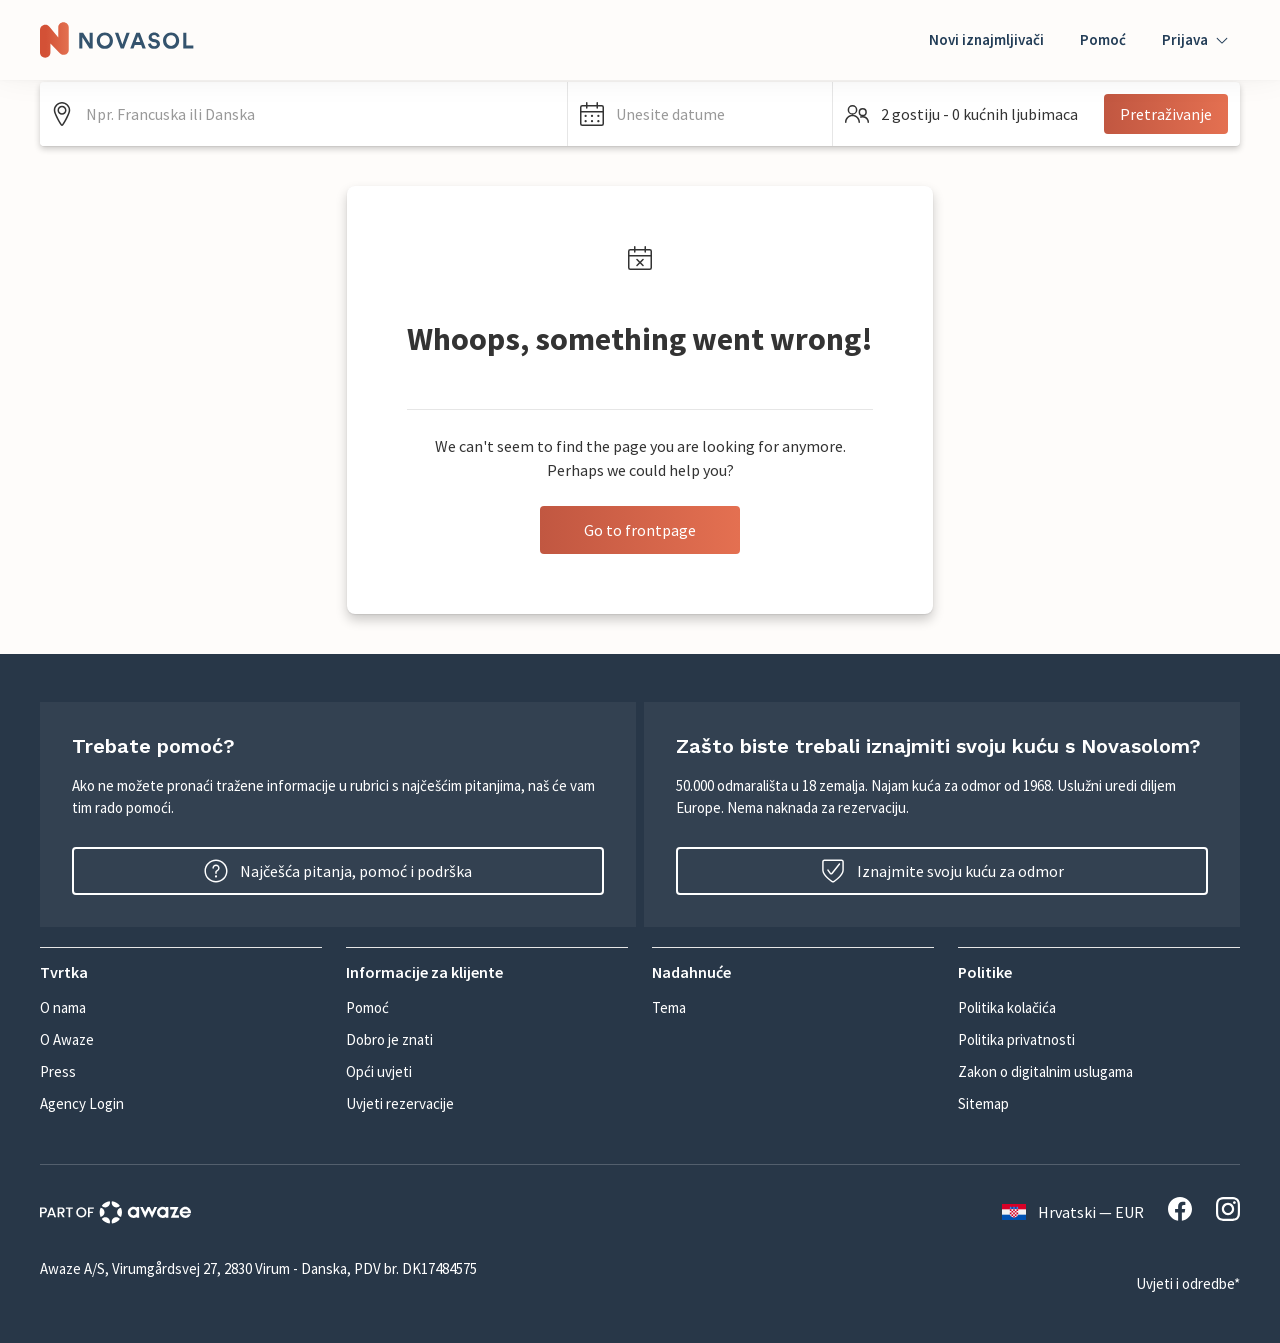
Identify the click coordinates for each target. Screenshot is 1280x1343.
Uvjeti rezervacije (400, 1103)
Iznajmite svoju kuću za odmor (942, 871)
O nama (63, 1007)
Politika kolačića (1007, 1007)
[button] (700, 114)
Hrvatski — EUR (1073, 1212)
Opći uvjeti (379, 1071)
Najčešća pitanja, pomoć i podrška (338, 871)
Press (58, 1071)
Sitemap (983, 1103)
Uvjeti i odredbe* (1188, 1283)
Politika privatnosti (1016, 1039)
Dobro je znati (389, 1039)
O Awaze (67, 1039)
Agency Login (82, 1103)
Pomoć (1103, 39)
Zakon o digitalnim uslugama (1045, 1071)
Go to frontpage (640, 530)
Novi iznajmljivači (986, 39)
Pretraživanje (1166, 114)
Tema (669, 1007)
